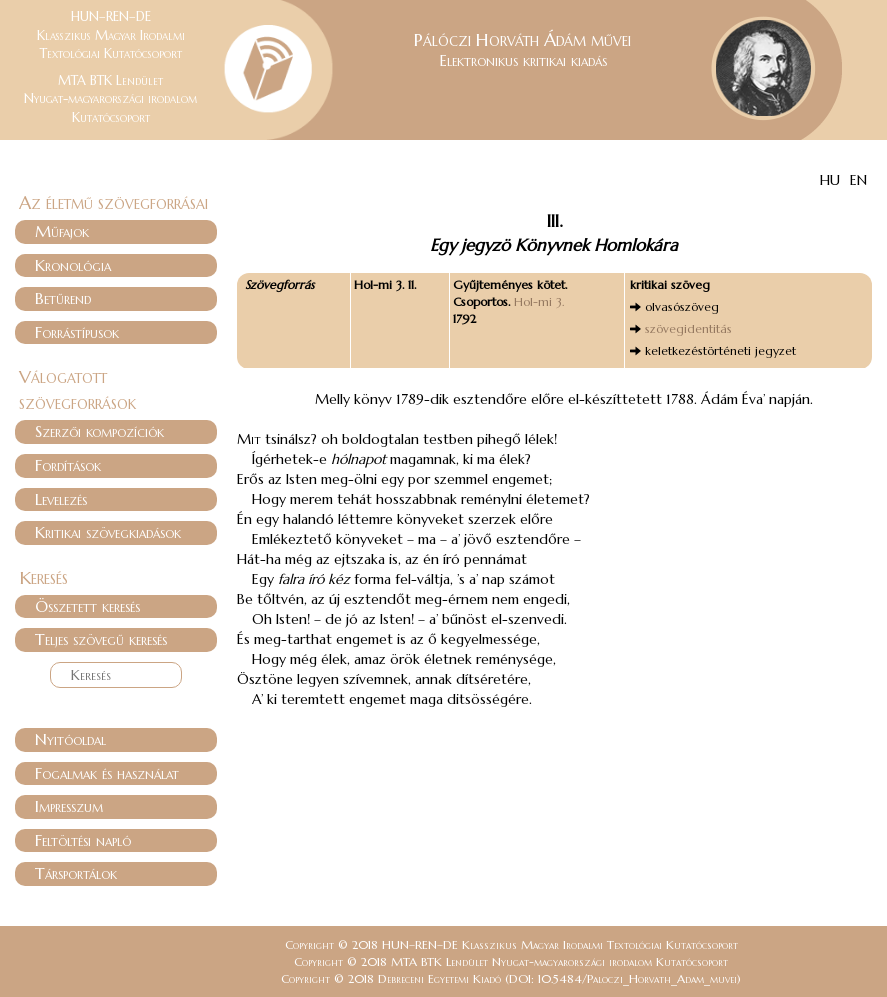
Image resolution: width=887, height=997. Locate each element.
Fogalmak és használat (107, 773)
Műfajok (62, 231)
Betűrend (63, 298)
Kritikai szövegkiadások (108, 532)
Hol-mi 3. (539, 301)
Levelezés (61, 499)
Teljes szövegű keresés (101, 639)
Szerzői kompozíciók (99, 431)
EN (858, 180)
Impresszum (69, 806)
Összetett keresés (87, 606)
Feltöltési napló (83, 840)
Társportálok (76, 873)
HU (830, 180)
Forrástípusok (77, 332)
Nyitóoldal (70, 739)
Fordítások (68, 465)
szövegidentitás (688, 328)
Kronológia (73, 265)
